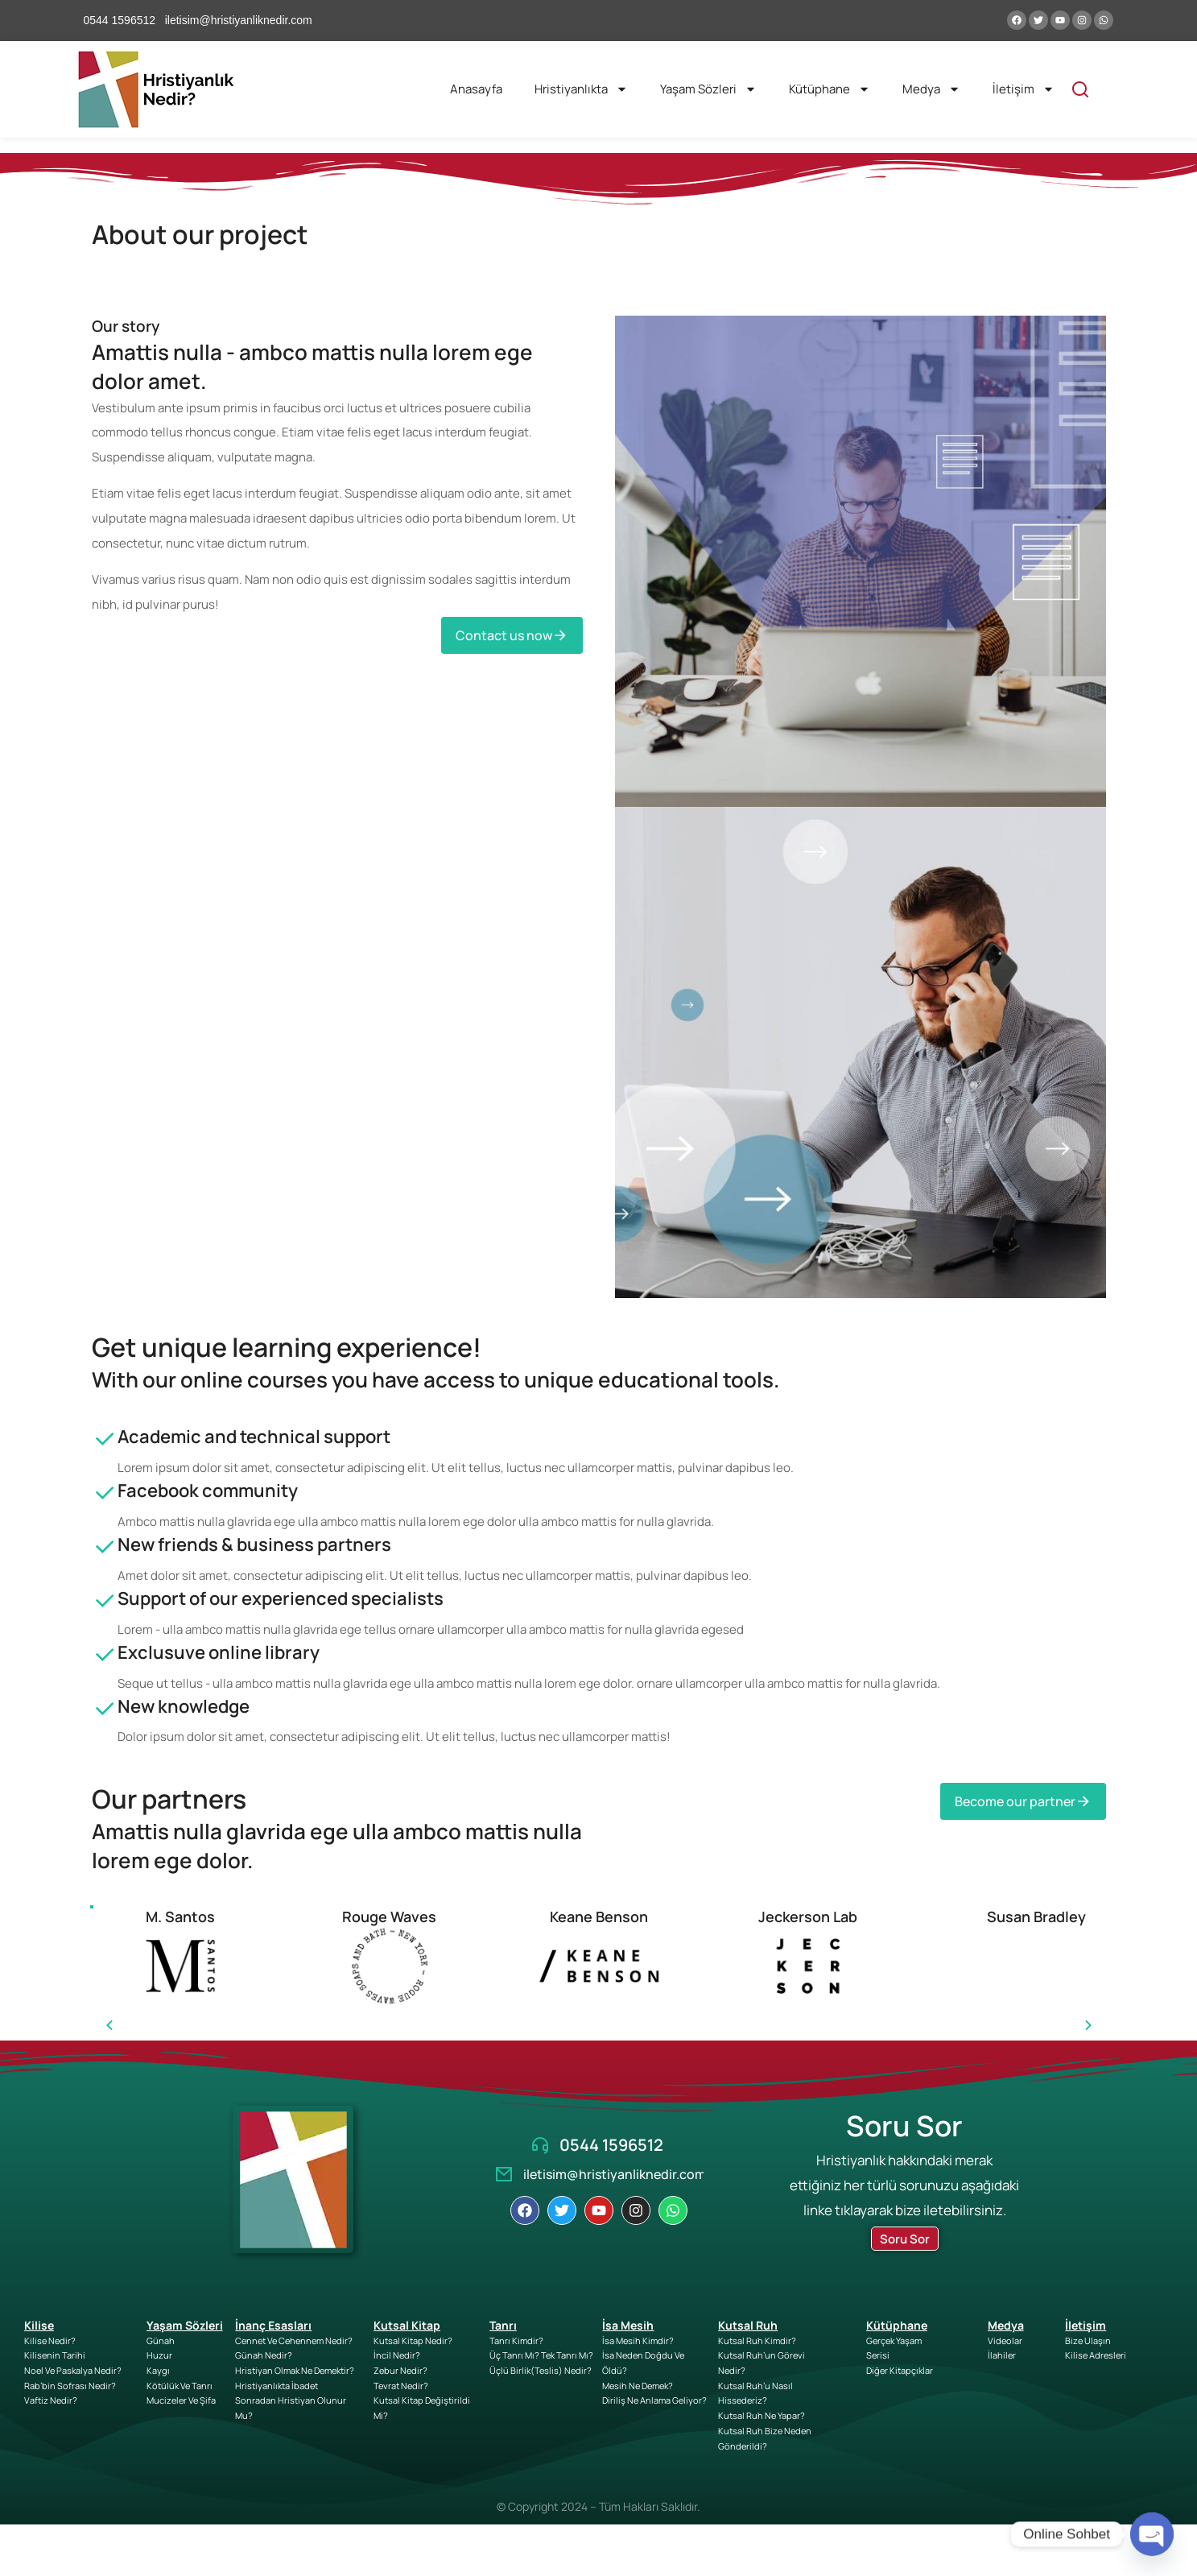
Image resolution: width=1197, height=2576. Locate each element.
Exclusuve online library (219, 1652)
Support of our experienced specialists (281, 1598)
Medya (931, 89)
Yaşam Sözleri (708, 89)
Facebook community (208, 1490)
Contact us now (512, 635)
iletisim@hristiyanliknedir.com (614, 2174)
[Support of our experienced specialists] (105, 1615)
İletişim (1024, 89)
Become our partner (1023, 1801)
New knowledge (184, 1706)
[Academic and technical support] (105, 1453)
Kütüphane (829, 89)
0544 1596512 (611, 2145)
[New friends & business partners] (105, 1561)
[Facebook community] (105, 1507)
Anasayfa (476, 89)
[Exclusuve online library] (105, 1669)
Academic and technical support (254, 1436)
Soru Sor (905, 2239)
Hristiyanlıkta (581, 89)
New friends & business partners (254, 1544)
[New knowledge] (105, 1723)
